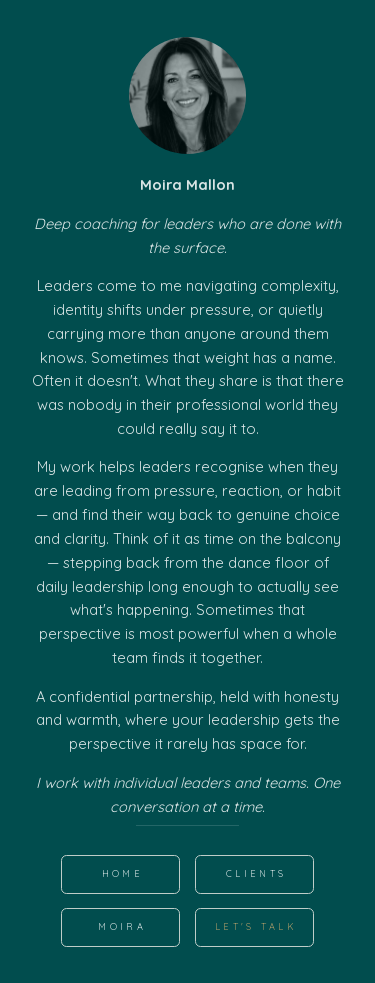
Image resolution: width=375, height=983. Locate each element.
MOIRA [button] (122, 926)
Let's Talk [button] (256, 926)
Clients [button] (256, 873)
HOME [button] (122, 873)
